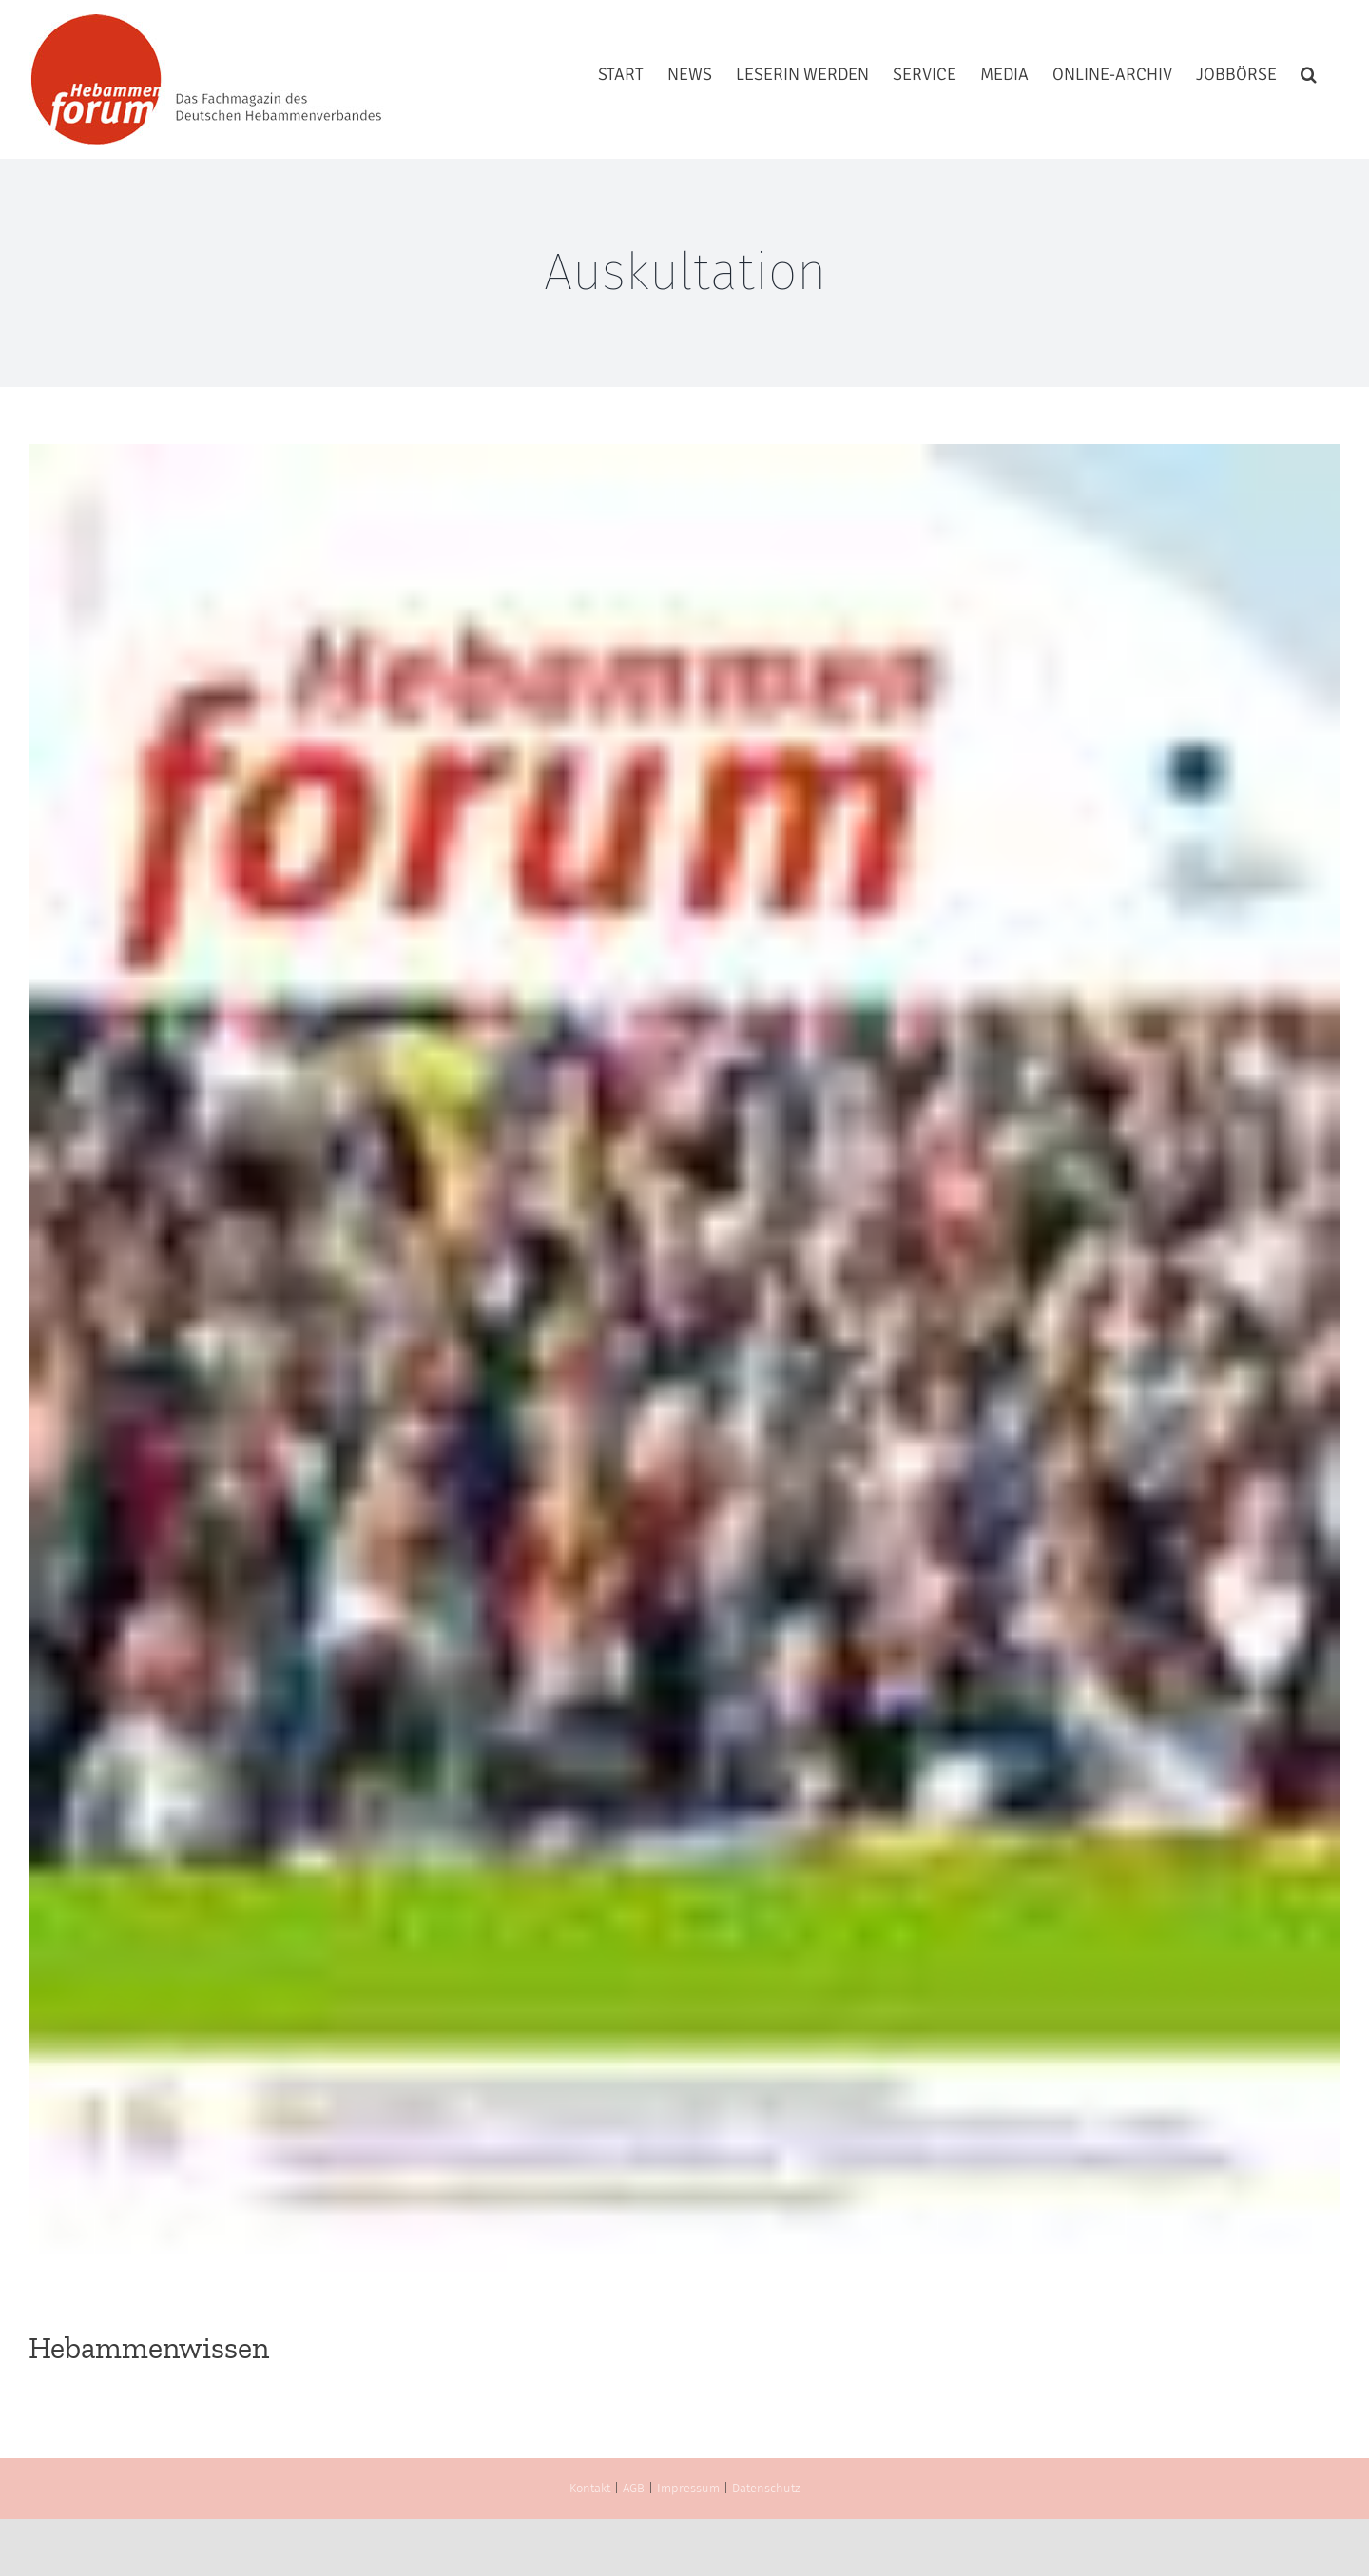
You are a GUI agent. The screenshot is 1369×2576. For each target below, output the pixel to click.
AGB (634, 2488)
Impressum (688, 2488)
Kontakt (589, 2488)
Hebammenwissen (149, 2348)
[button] (1309, 73)
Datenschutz (766, 2488)
